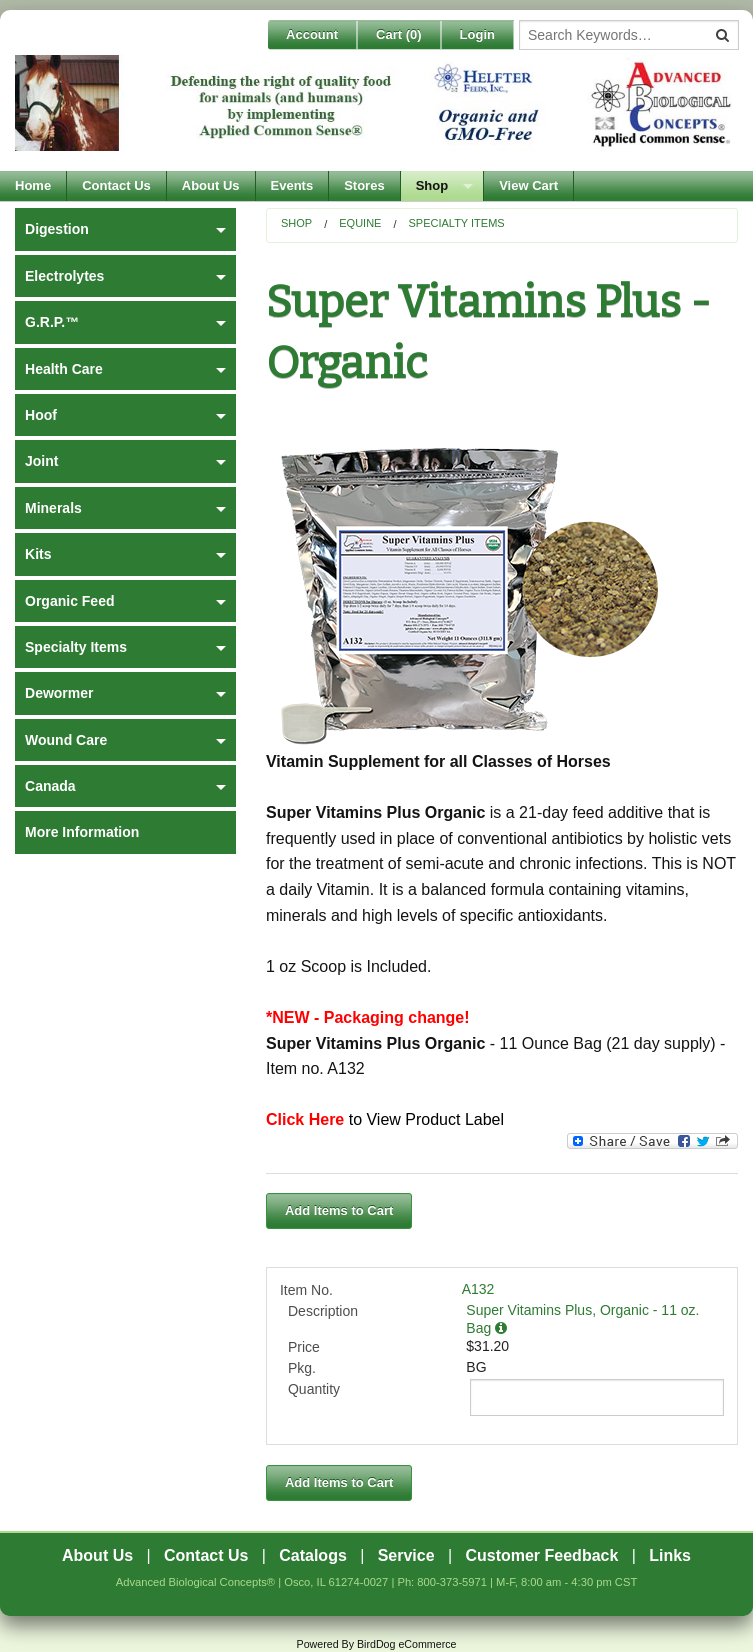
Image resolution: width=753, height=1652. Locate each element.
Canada (50, 786)
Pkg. (302, 1368)
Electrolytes (64, 276)
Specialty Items (456, 223)
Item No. (306, 1290)
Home (33, 185)
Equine (360, 223)
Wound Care (66, 740)
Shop (432, 185)
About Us (211, 185)
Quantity (314, 1389)
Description (323, 1311)
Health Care (64, 369)
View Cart (528, 185)
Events (292, 185)
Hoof (41, 415)
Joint (41, 461)
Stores (364, 185)
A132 (478, 1289)
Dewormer (59, 693)
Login (477, 34)
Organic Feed (69, 601)
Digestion (57, 229)
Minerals (53, 508)
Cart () (399, 34)
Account (312, 34)
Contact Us (116, 185)
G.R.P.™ (52, 322)
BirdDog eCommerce (407, 1644)
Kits (38, 554)
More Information (82, 832)
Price (304, 1347)
